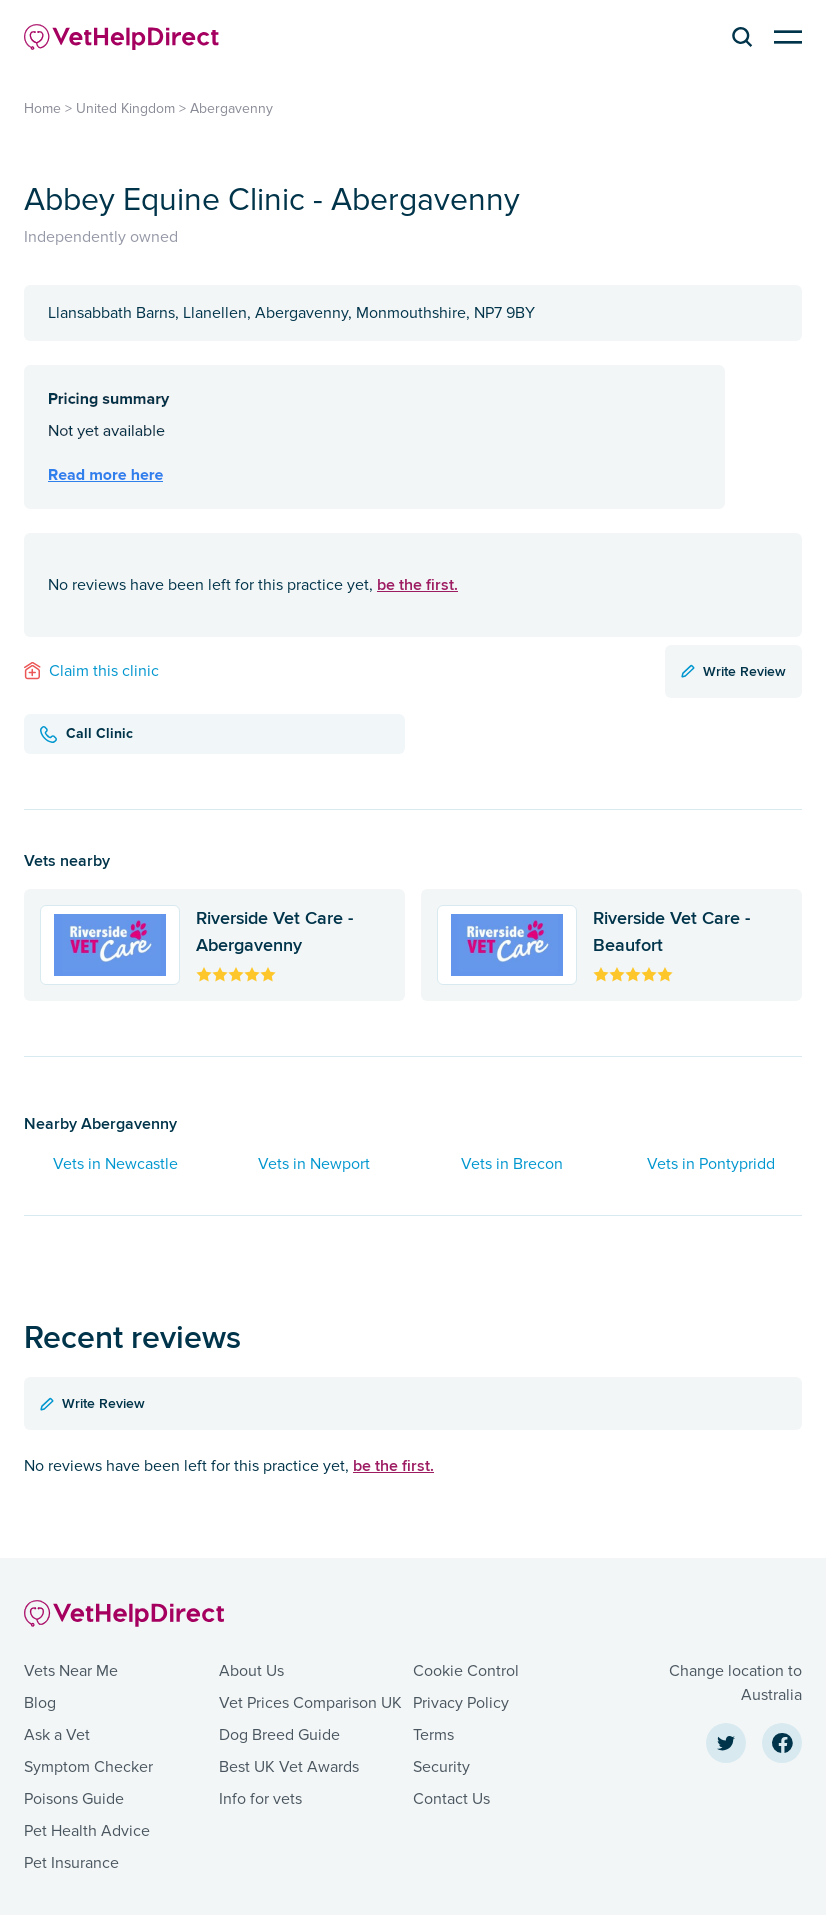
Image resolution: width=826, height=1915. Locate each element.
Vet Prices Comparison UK (310, 1703)
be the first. (417, 584)
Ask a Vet (57, 1735)
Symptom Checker (88, 1767)
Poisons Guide (74, 1799)
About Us (251, 1671)
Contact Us (451, 1799)
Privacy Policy (461, 1703)
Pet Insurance (71, 1863)
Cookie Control (466, 1671)
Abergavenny (231, 108)
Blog (40, 1703)
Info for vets (260, 1799)
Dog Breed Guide (279, 1735)
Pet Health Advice (87, 1831)
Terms (433, 1735)
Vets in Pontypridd (711, 1164)
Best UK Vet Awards (289, 1767)
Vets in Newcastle (115, 1164)
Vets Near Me (71, 1671)
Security (441, 1767)
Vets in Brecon (512, 1164)
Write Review (733, 671)
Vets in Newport (314, 1164)
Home (42, 108)
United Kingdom (125, 108)
